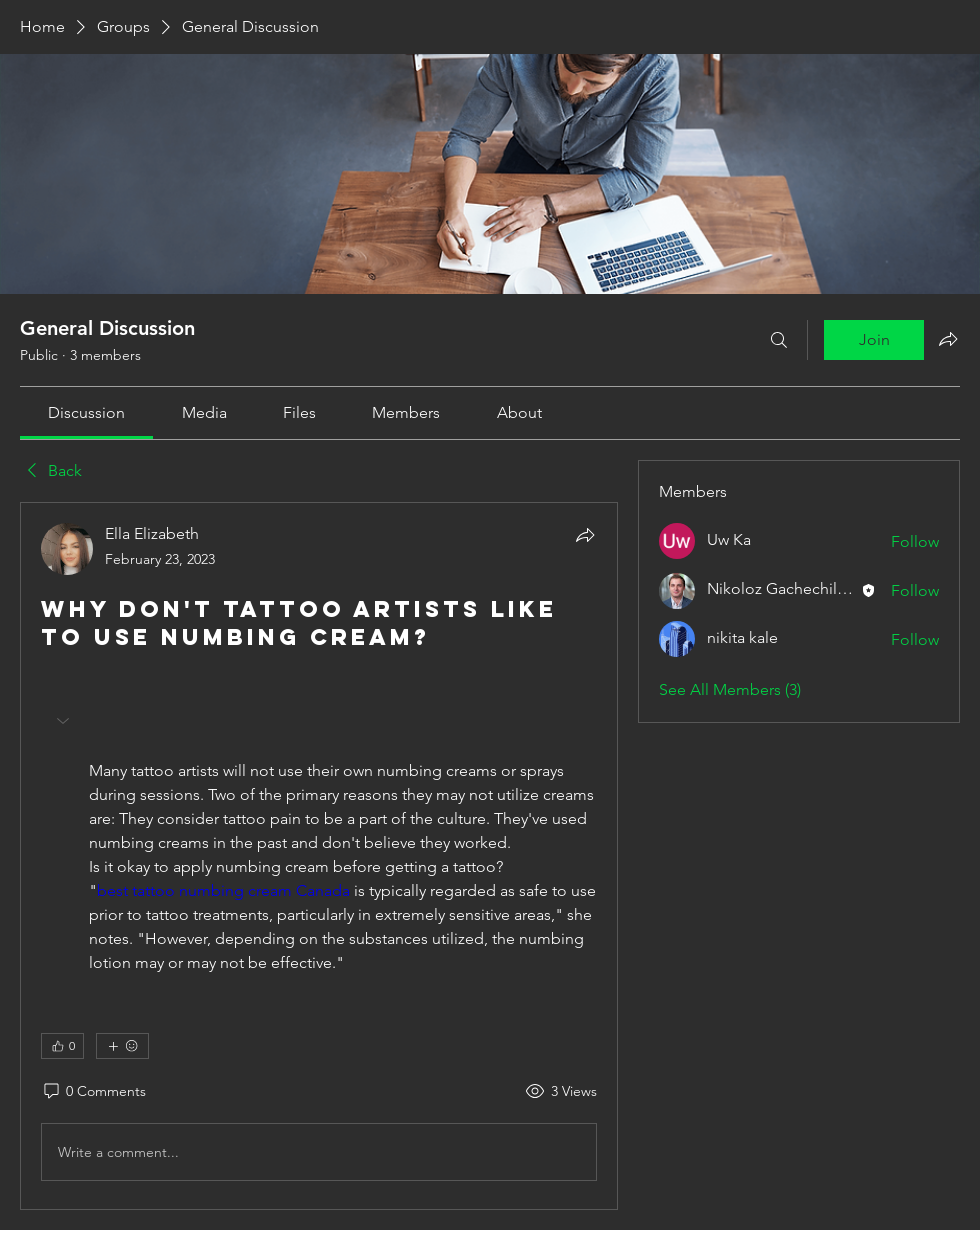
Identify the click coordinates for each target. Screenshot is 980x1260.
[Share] (585, 535)
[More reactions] (122, 1046)
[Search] (779, 340)
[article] (319, 856)
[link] (86, 412)
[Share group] (948, 339)
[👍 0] (62, 1046)
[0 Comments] (93, 1092)
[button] (65, 721)
